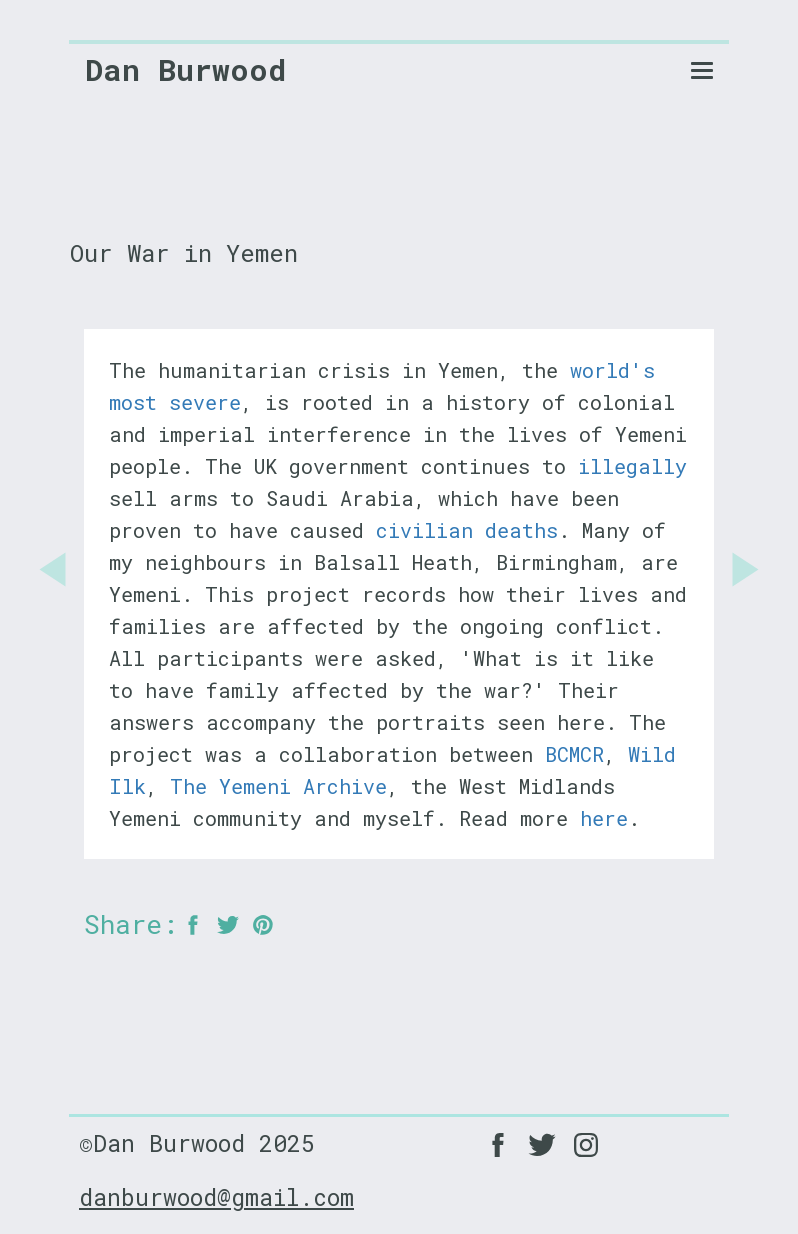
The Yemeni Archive (278, 786)
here (604, 818)
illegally (632, 466)
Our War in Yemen (184, 253)
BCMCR (574, 754)
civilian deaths (467, 530)
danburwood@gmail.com (216, 1197)
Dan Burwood (185, 69)
